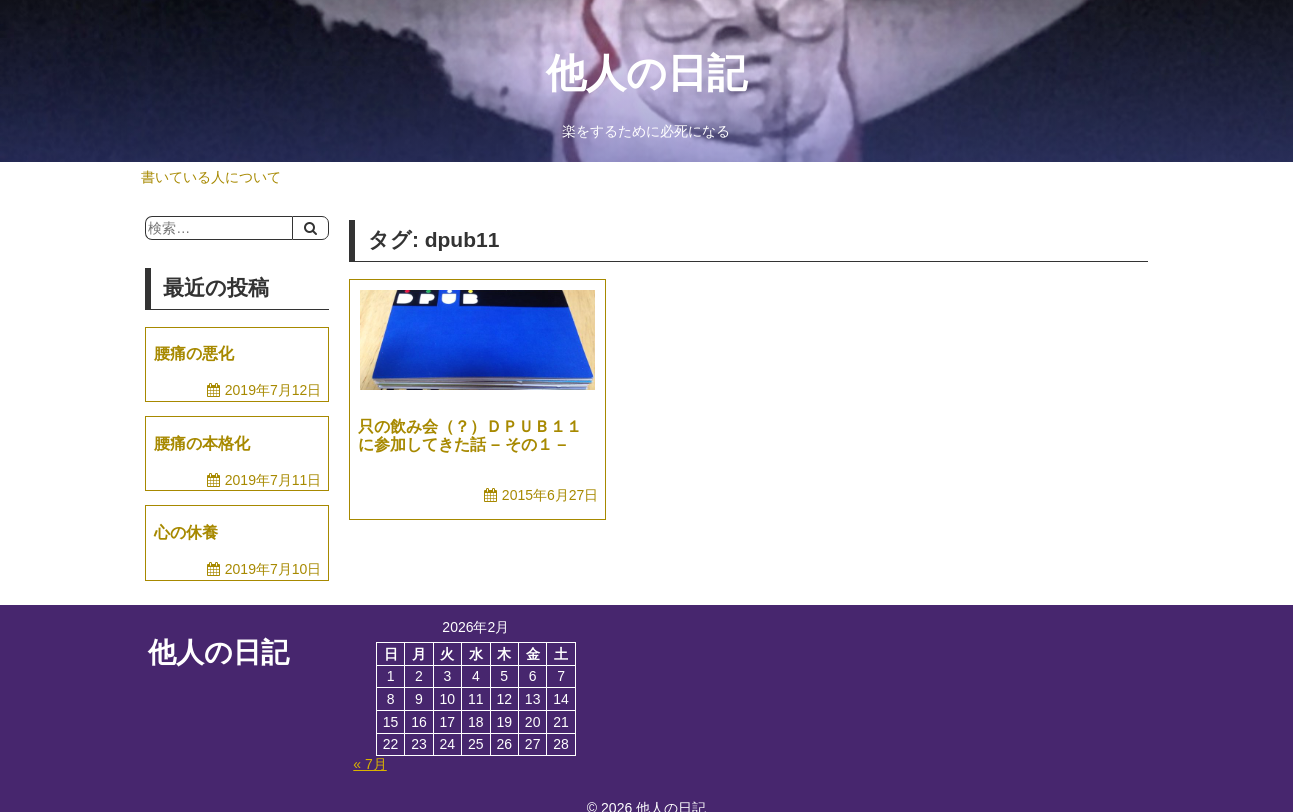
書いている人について (211, 177)
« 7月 (369, 764)
